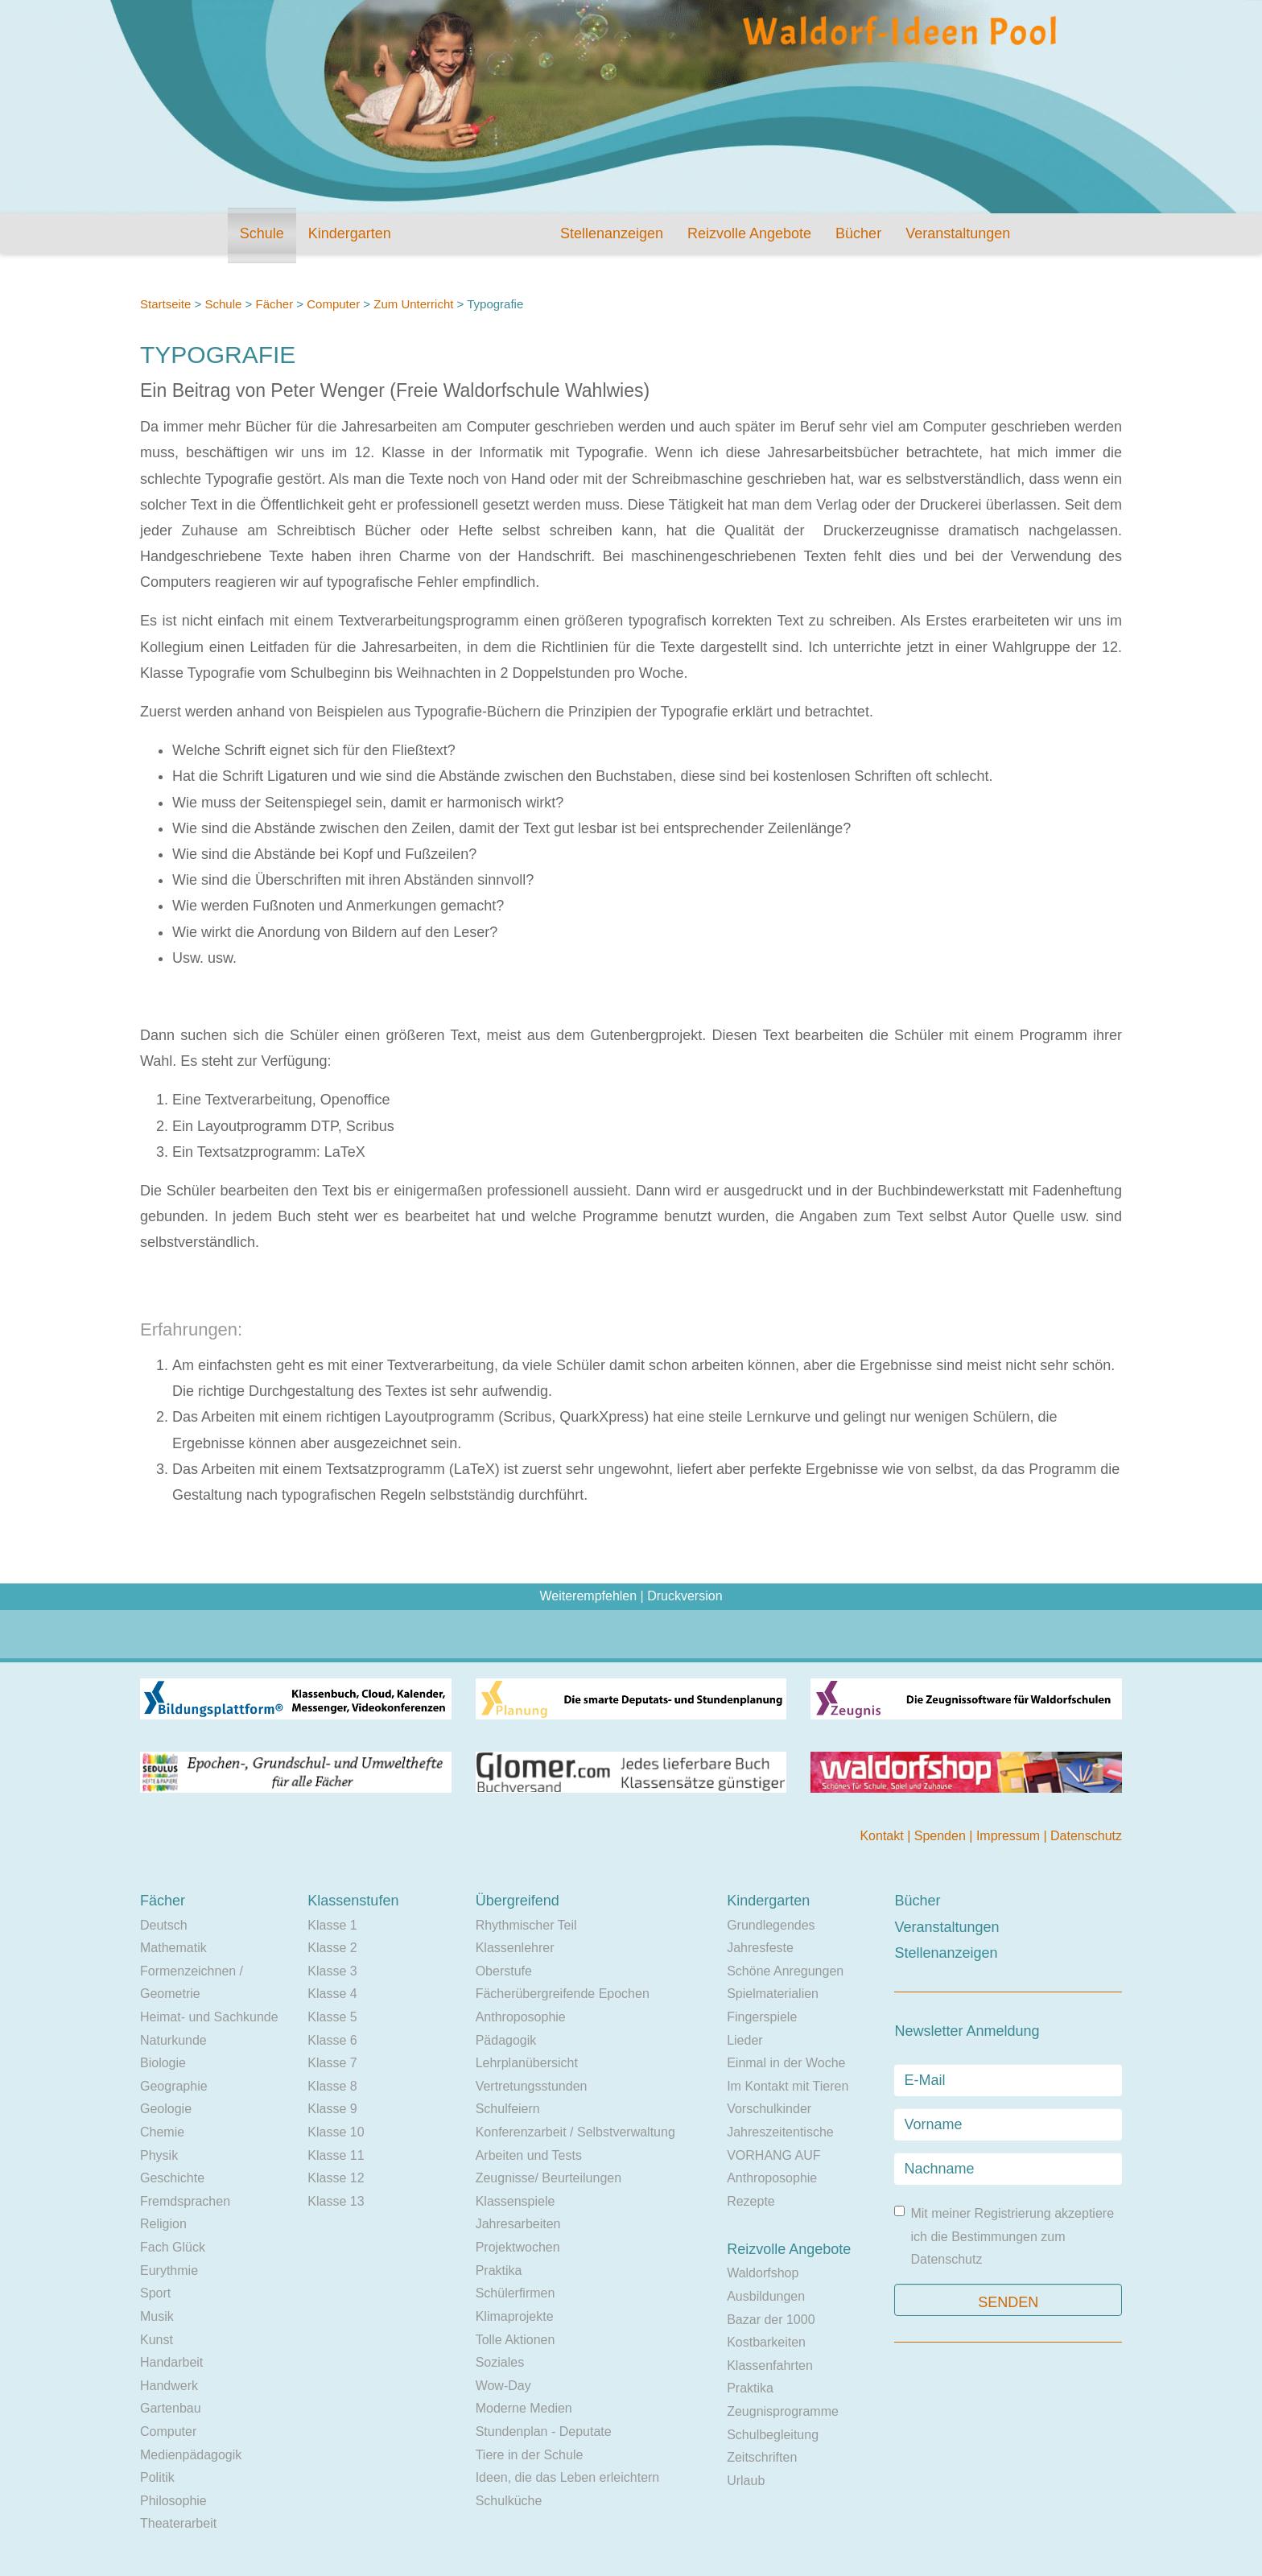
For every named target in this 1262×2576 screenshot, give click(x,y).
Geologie (166, 2109)
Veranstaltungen (957, 233)
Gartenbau (170, 2408)
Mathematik (173, 1948)
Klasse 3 (332, 1971)
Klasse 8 (332, 2086)
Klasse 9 (332, 2109)
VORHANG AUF (773, 2155)
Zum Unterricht (413, 304)
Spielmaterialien (773, 1993)
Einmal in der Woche (786, 2063)
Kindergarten (349, 233)
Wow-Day (503, 2385)
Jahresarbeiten (518, 2224)
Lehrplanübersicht (527, 2063)
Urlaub (746, 2480)
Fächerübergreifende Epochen (563, 1993)
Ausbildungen (766, 2296)
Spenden (942, 1836)
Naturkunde (173, 2040)
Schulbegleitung (773, 2435)
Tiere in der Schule (530, 2455)
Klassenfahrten (770, 2365)
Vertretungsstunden (532, 2086)
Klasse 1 (332, 1925)
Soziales (500, 2362)
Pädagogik (506, 2040)
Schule (262, 233)
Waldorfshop (762, 2273)
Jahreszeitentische (780, 2132)
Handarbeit (171, 2362)
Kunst (156, 2340)
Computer (333, 304)
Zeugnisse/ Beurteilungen (548, 2178)
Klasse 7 (332, 2063)
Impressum (1010, 1836)
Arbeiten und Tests (529, 2155)
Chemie (162, 2132)
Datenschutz (1086, 1836)
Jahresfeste (760, 1948)
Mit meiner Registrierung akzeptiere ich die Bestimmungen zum (1004, 2236)
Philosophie (173, 2501)
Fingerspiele (762, 2017)
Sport (155, 2293)
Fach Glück (172, 2247)
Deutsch (164, 1925)
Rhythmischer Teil (526, 1925)
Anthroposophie (521, 2017)
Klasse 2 (332, 1948)
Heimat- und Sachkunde (209, 2017)
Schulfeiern (508, 2109)
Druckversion (684, 1596)
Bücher (858, 233)
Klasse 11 (335, 2155)
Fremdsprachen (185, 2201)
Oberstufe (504, 1971)
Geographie (174, 2086)
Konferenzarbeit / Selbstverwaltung (575, 2132)
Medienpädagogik (190, 2455)
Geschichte (172, 2178)
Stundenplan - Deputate (544, 2431)
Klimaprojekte (515, 2316)
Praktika (499, 2270)
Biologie (163, 2063)
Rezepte (751, 2201)
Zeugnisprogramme (783, 2411)
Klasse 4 (332, 1993)
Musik (157, 2316)
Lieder (744, 2040)
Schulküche (509, 2501)
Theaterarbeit (178, 2523)
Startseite (165, 304)
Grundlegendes (771, 1925)
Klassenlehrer (515, 1948)
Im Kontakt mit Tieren (787, 2086)
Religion (163, 2224)
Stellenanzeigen (611, 233)
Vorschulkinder (769, 2109)
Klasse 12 (335, 2178)
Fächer (274, 304)
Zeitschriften (762, 2457)
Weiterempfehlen (588, 1596)
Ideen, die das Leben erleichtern (568, 2477)
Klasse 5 (332, 2017)
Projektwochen (518, 2247)
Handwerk (169, 2385)
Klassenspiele (515, 2201)
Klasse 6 (332, 2040)
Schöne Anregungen (785, 1971)
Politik (157, 2477)
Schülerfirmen (515, 2293)
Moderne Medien (524, 2408)
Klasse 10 (335, 2132)
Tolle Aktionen (515, 2340)
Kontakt (883, 1836)
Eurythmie (169, 2270)
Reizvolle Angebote (749, 233)
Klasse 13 (335, 2201)
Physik (159, 2155)
